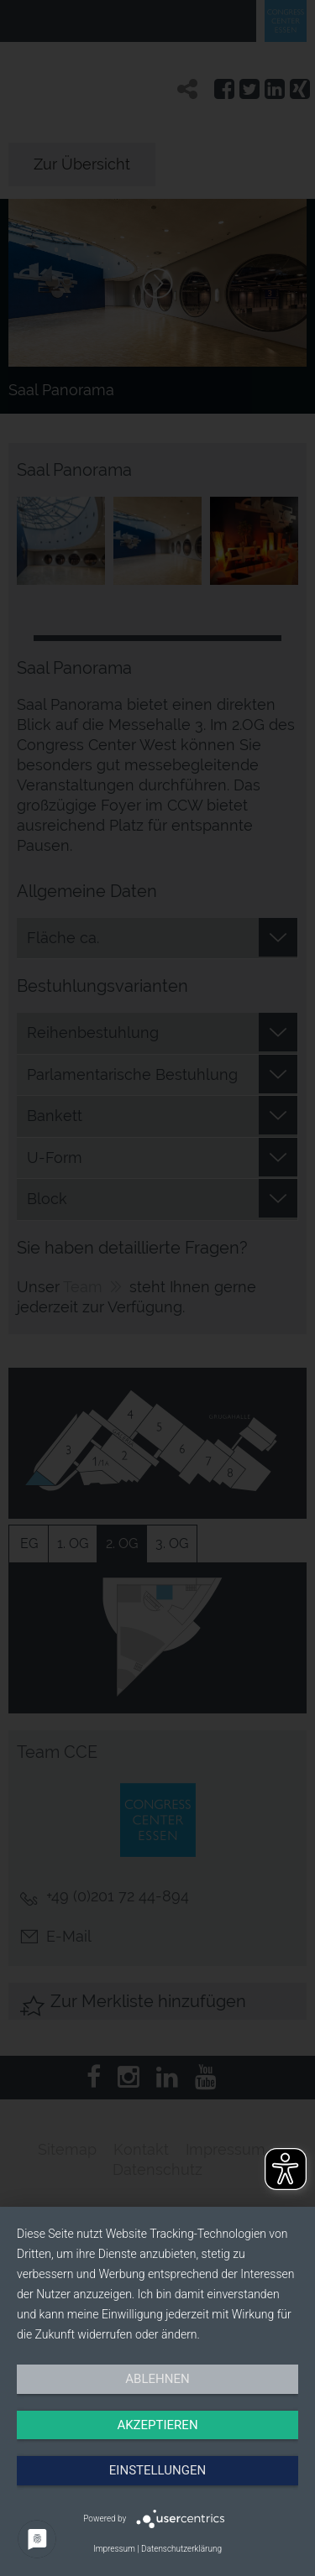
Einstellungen (157, 2470)
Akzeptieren (157, 2425)
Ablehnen (157, 2378)
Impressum (114, 2548)
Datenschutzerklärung (181, 2548)
